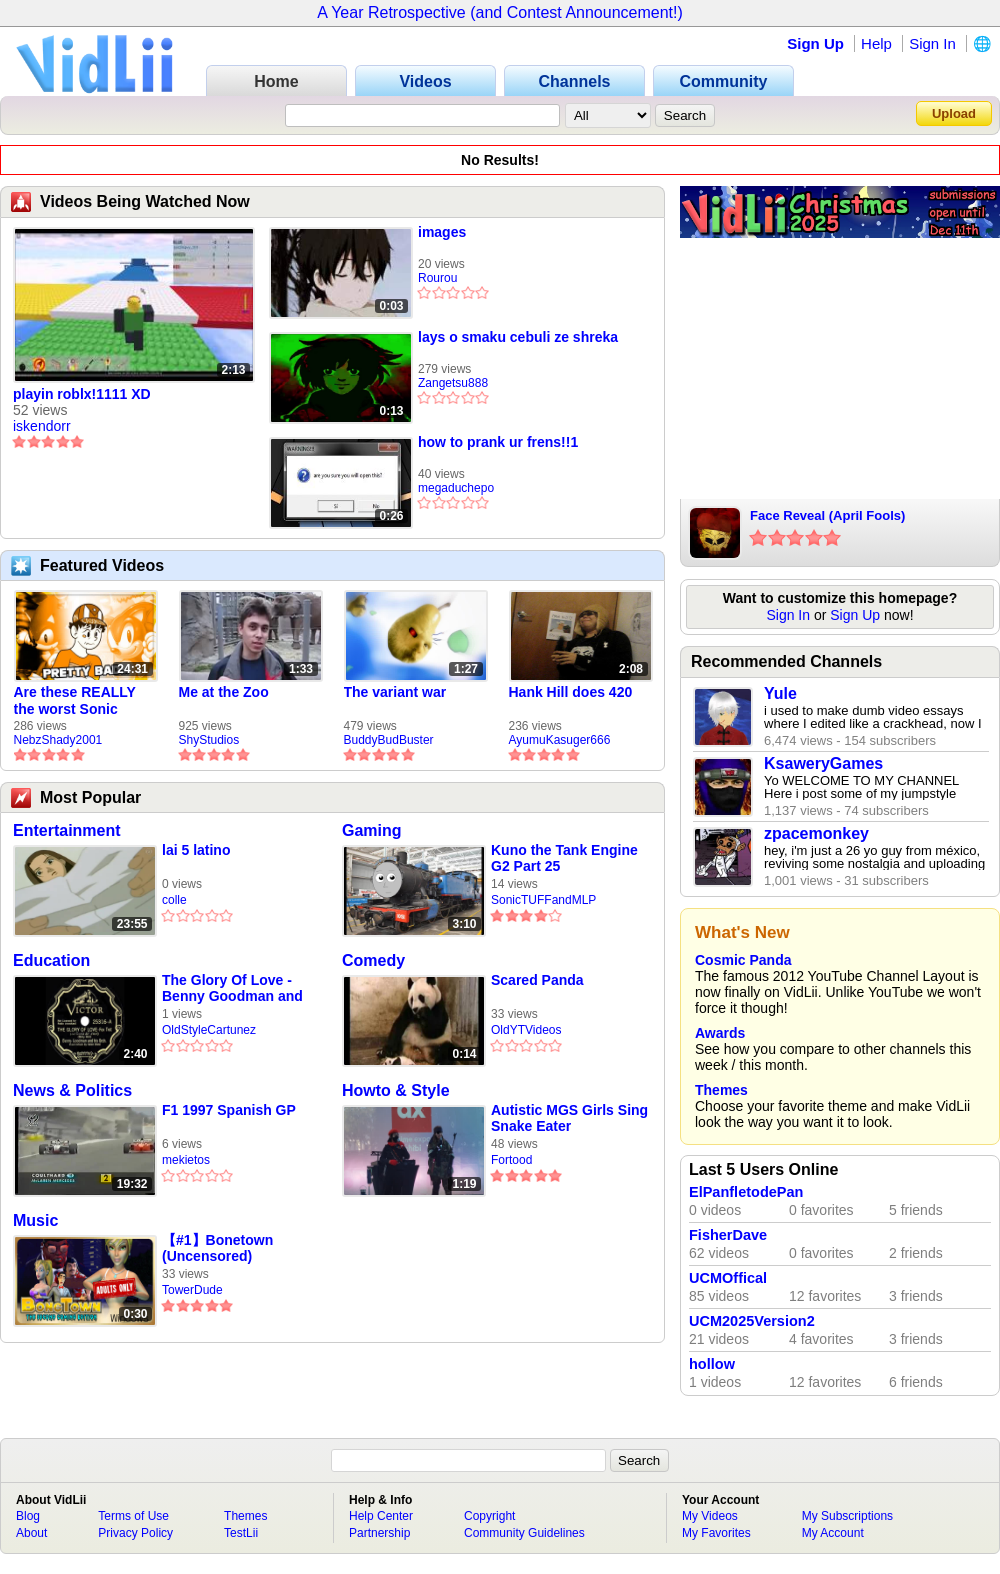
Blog (28, 1516)
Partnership (379, 1533)
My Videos (710, 1516)
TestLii (241, 1533)
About (31, 1533)
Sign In (932, 43)
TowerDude (192, 1290)
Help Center (381, 1516)
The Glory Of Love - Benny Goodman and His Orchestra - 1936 (232, 988)
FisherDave (728, 1235)
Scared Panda (537, 980)
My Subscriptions (847, 1516)
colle (174, 900)
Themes (721, 1090)
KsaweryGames (823, 763)
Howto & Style (396, 1090)
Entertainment (67, 830)
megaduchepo (456, 488)
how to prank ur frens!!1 (498, 442)
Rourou (437, 278)
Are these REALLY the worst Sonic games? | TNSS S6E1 (84, 701)
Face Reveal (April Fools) (827, 515)
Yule (780, 693)
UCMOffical (728, 1278)
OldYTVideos (526, 1030)
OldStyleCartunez (209, 1030)
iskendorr (42, 426)
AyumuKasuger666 (560, 740)
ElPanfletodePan (746, 1192)
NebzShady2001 (58, 740)
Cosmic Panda (743, 960)
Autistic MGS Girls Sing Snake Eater (569, 1118)
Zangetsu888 (453, 383)
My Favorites (716, 1533)
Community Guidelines (524, 1533)
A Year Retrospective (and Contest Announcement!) (500, 12)
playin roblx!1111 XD (82, 394)
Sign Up (815, 43)
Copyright (489, 1516)
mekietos (186, 1160)
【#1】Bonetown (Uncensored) (217, 1248)
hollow (712, 1364)
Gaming (372, 830)
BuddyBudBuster (389, 740)
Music (35, 1220)
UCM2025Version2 (752, 1321)
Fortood (511, 1160)
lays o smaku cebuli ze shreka (518, 337)
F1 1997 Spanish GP (229, 1110)
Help (876, 43)
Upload (954, 113)
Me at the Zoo (224, 692)
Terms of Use (133, 1516)
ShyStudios (209, 740)
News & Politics (72, 1090)
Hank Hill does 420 (571, 692)
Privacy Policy (135, 1533)
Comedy (373, 960)
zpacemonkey (816, 833)
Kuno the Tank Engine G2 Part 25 (564, 858)
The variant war (395, 692)
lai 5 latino (196, 850)
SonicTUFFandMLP (543, 900)
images (442, 232)
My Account (833, 1533)
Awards (720, 1033)
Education (51, 960)
